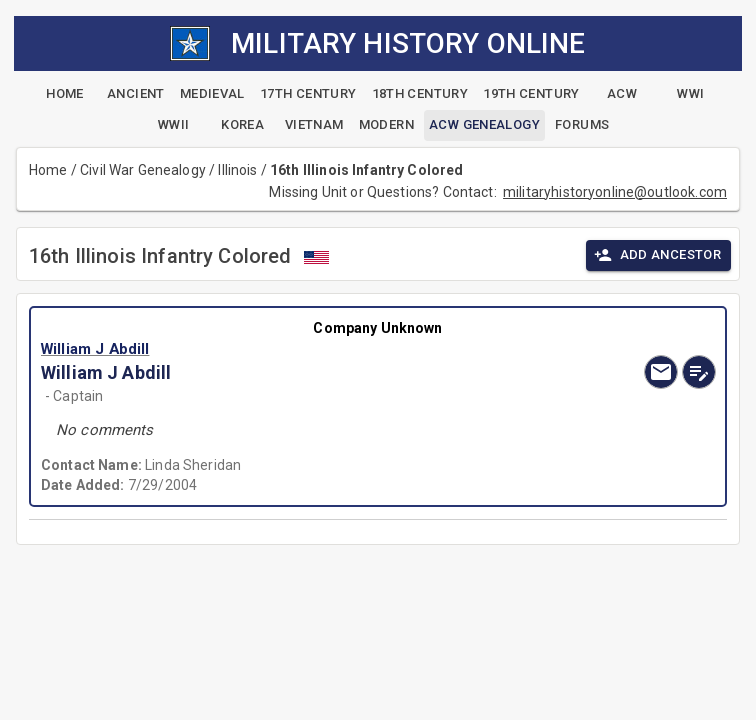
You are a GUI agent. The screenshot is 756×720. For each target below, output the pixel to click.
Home (48, 170)
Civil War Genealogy (143, 170)
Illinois (237, 170)
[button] (277, 349)
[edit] (699, 372)
